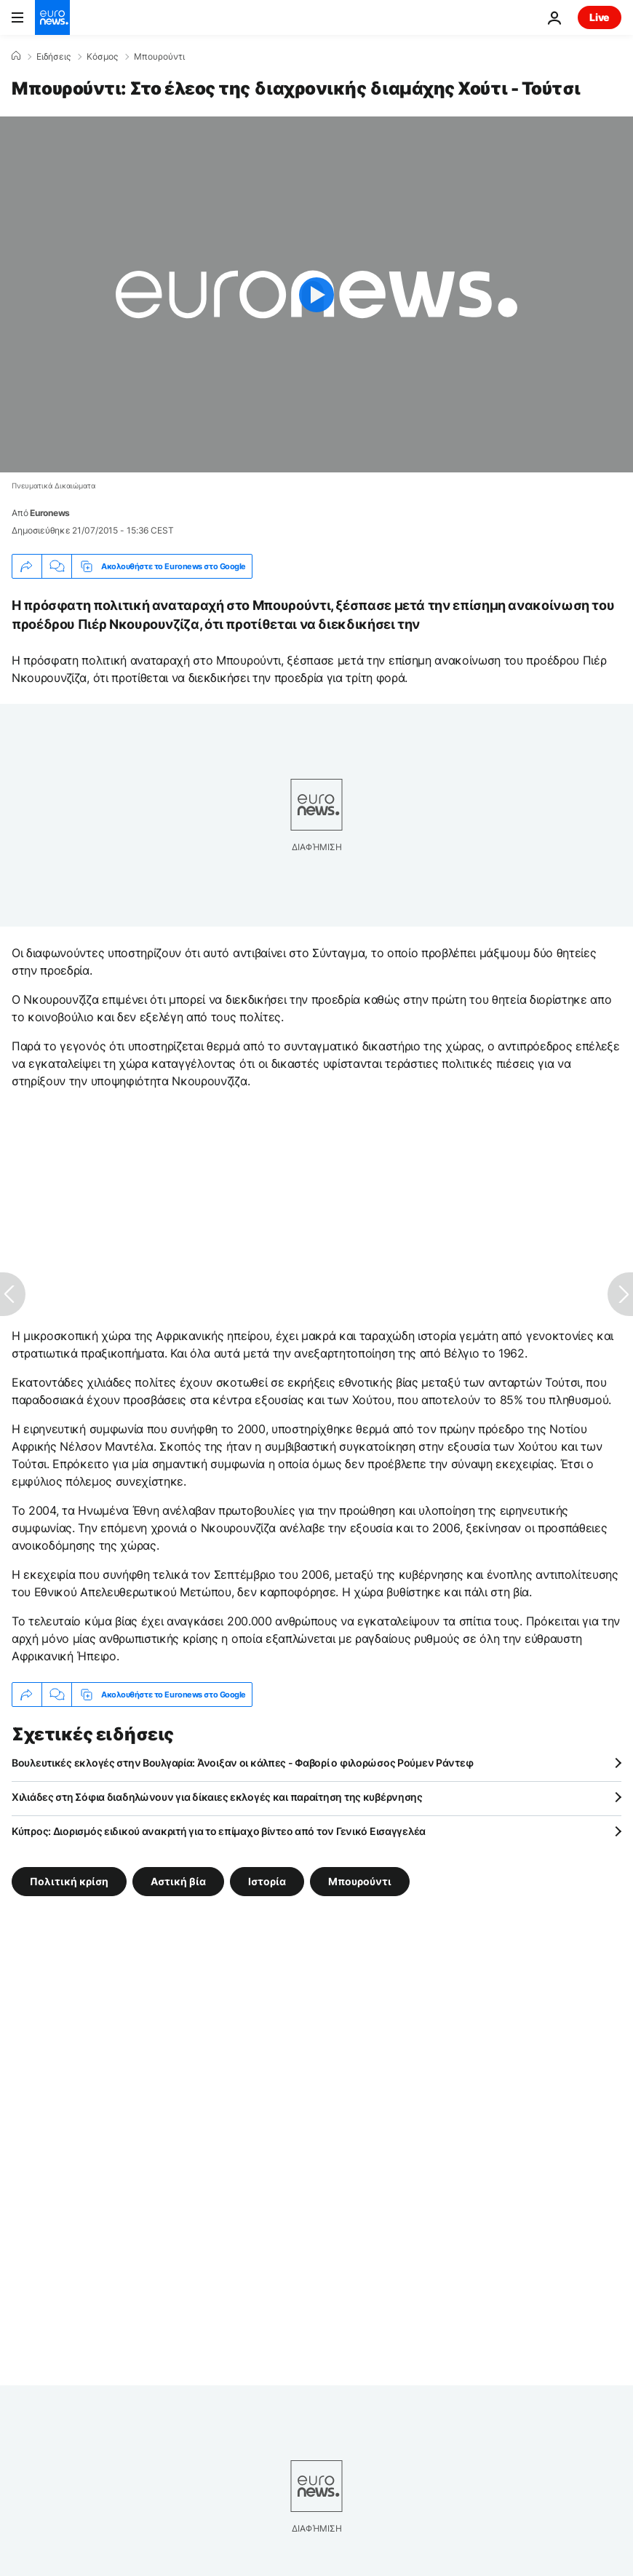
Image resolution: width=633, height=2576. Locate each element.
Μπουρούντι (159, 56)
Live (599, 17)
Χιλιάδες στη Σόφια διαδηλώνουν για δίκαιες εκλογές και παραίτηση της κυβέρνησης (217, 1797)
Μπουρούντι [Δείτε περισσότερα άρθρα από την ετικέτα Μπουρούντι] (359, 1881)
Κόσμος (102, 56)
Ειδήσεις (53, 56)
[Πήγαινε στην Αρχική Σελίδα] (52, 17)
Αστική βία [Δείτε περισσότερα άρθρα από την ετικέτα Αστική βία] (178, 1881)
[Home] (16, 56)
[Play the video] (316, 294)
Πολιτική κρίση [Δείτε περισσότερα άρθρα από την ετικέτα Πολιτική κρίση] (69, 1881)
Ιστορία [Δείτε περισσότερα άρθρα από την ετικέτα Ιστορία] (267, 1881)
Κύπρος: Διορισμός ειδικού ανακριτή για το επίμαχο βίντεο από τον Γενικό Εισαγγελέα (219, 1831)
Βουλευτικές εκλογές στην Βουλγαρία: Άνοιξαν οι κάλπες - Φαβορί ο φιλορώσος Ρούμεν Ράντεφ (242, 1762)
